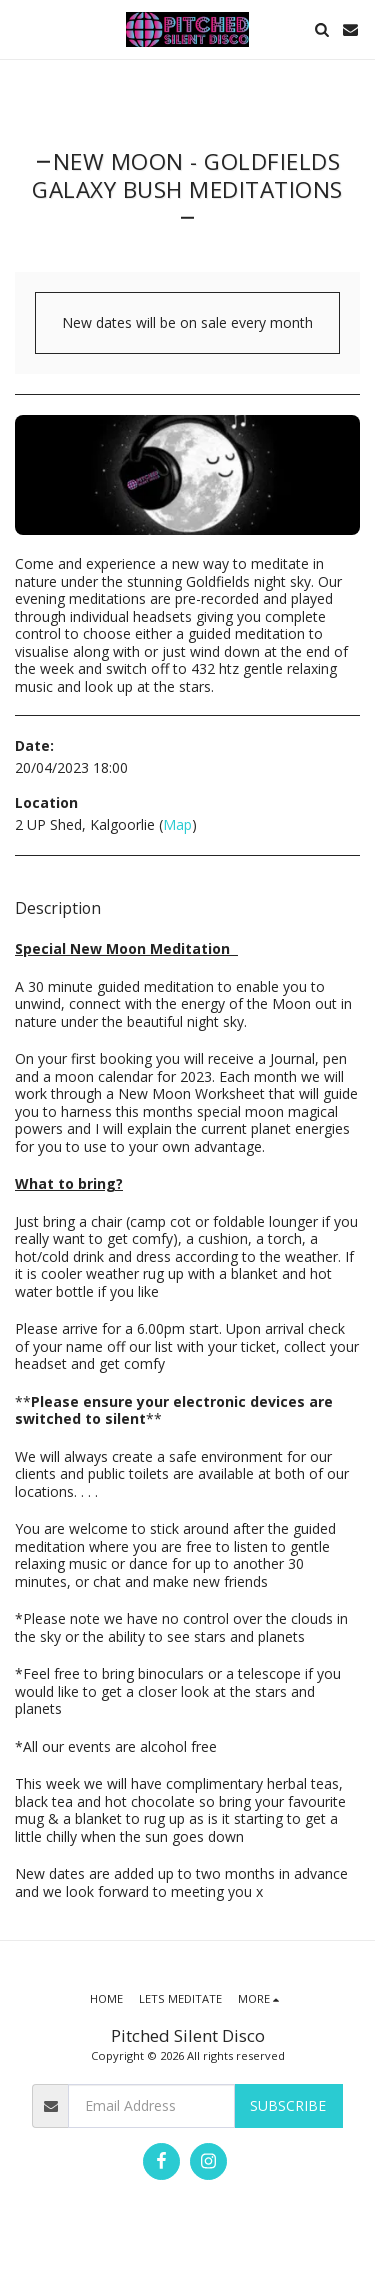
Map (177, 824)
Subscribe (288, 2105)
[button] (22, 28)
